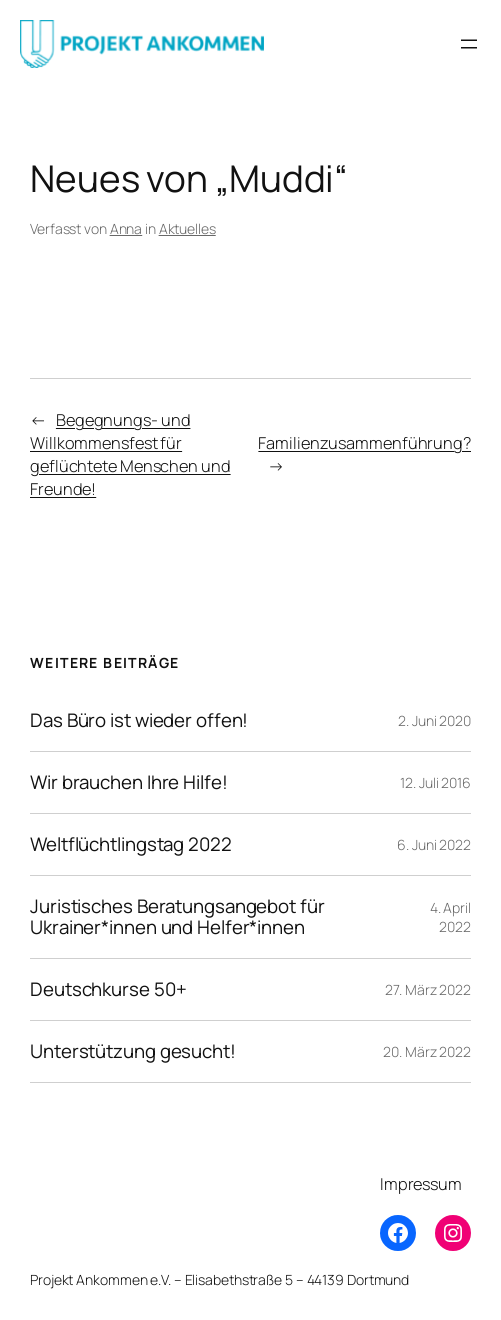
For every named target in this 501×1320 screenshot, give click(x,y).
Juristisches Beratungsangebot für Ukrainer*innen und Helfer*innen (177, 917)
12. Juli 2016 (435, 782)
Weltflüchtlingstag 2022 (131, 844)
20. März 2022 (427, 1051)
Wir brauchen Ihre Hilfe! (129, 782)
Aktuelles (187, 228)
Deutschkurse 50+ (108, 989)
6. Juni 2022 (434, 844)
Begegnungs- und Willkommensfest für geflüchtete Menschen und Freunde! (130, 454)
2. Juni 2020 (434, 720)
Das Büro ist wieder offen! (139, 720)
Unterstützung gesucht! (133, 1051)
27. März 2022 (428, 989)
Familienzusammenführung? (364, 443)
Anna (126, 228)
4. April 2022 (450, 917)
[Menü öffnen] (469, 44)
